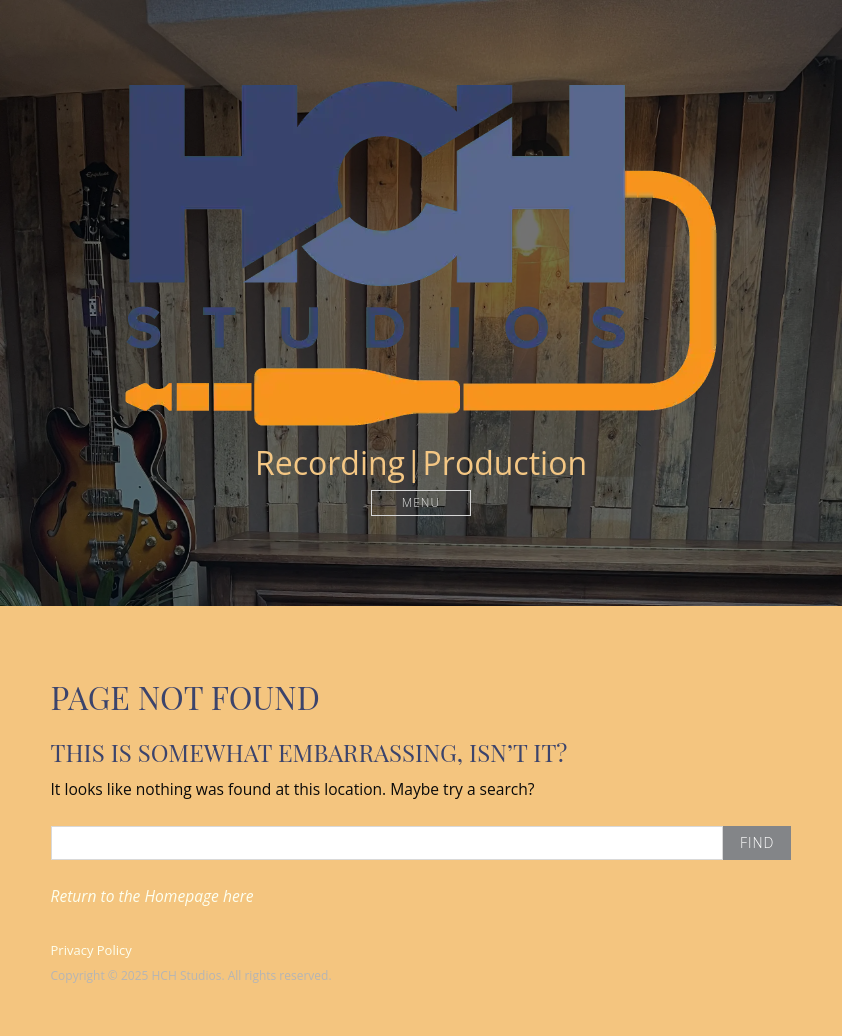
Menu (421, 502)
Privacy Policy (91, 950)
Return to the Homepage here (152, 896)
